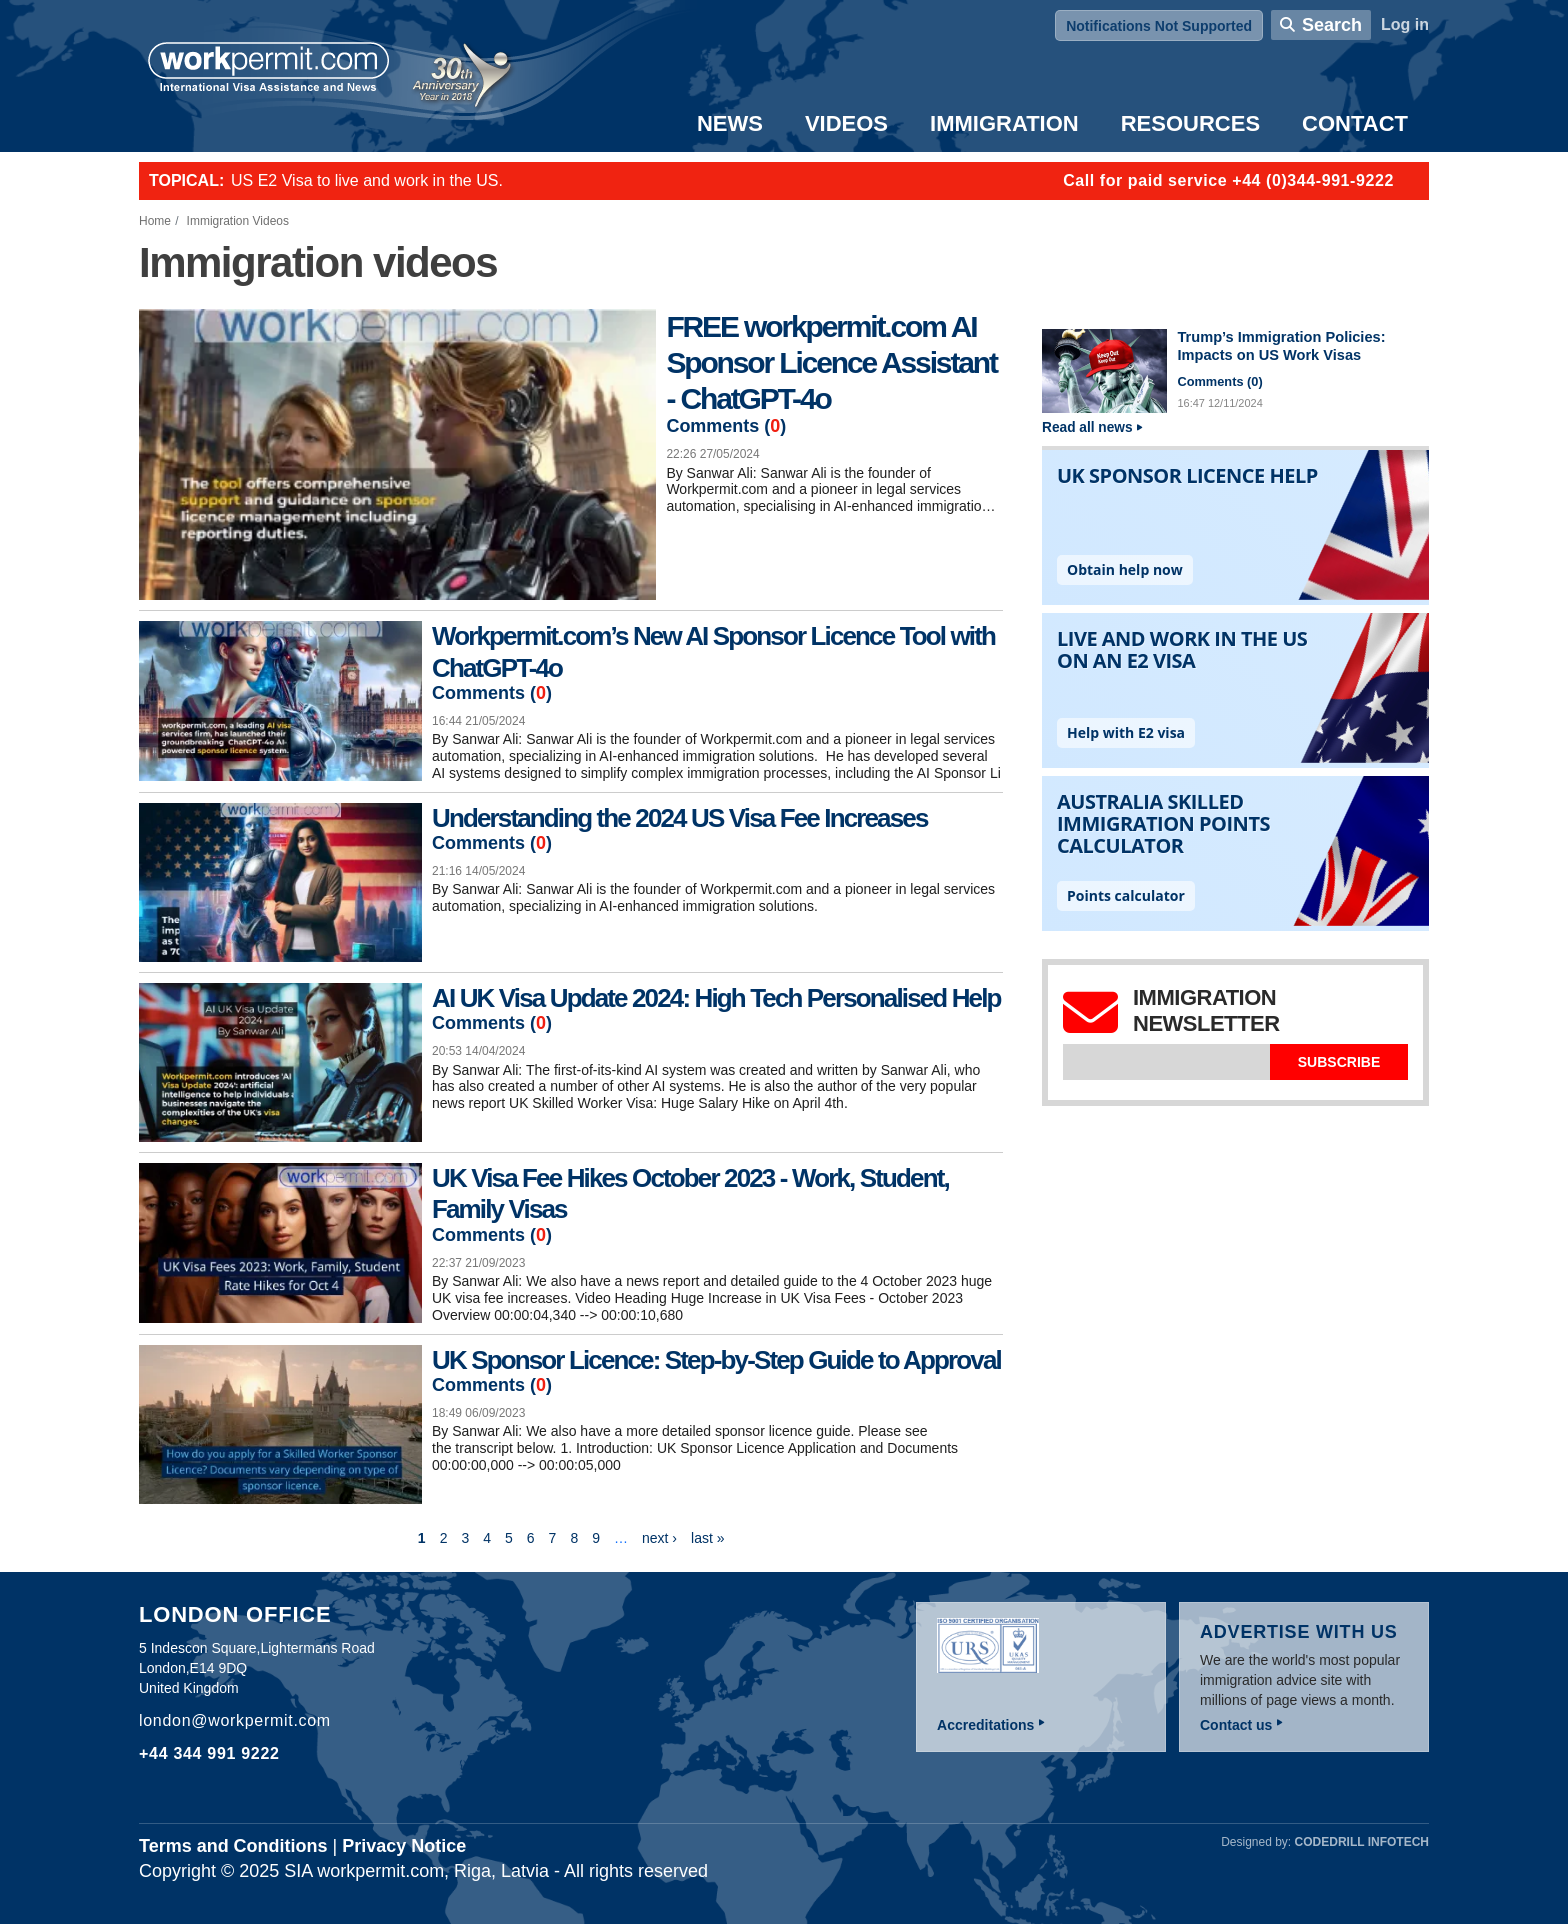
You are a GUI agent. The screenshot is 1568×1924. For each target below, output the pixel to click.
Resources (1190, 123)
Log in (1405, 24)
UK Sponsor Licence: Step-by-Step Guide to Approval (716, 1360)
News (730, 123)
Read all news (1087, 427)
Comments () (726, 426)
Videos (846, 123)
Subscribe (1339, 1062)
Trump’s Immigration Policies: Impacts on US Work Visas (1281, 346)
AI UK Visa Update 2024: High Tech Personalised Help (716, 998)
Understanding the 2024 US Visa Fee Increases (680, 818)
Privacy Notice (404, 1846)
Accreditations (985, 1725)
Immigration (1004, 123)
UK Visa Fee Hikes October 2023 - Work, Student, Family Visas (690, 1193)
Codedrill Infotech (1362, 1842)
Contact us (1236, 1725)
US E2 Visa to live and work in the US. (367, 180)
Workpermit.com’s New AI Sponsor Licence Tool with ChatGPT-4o (713, 651)
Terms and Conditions (233, 1846)
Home (155, 221)
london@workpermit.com (235, 1720)
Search (1332, 25)
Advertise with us (1299, 1632)
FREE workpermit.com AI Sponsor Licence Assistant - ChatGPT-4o (831, 362)
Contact (1355, 123)
